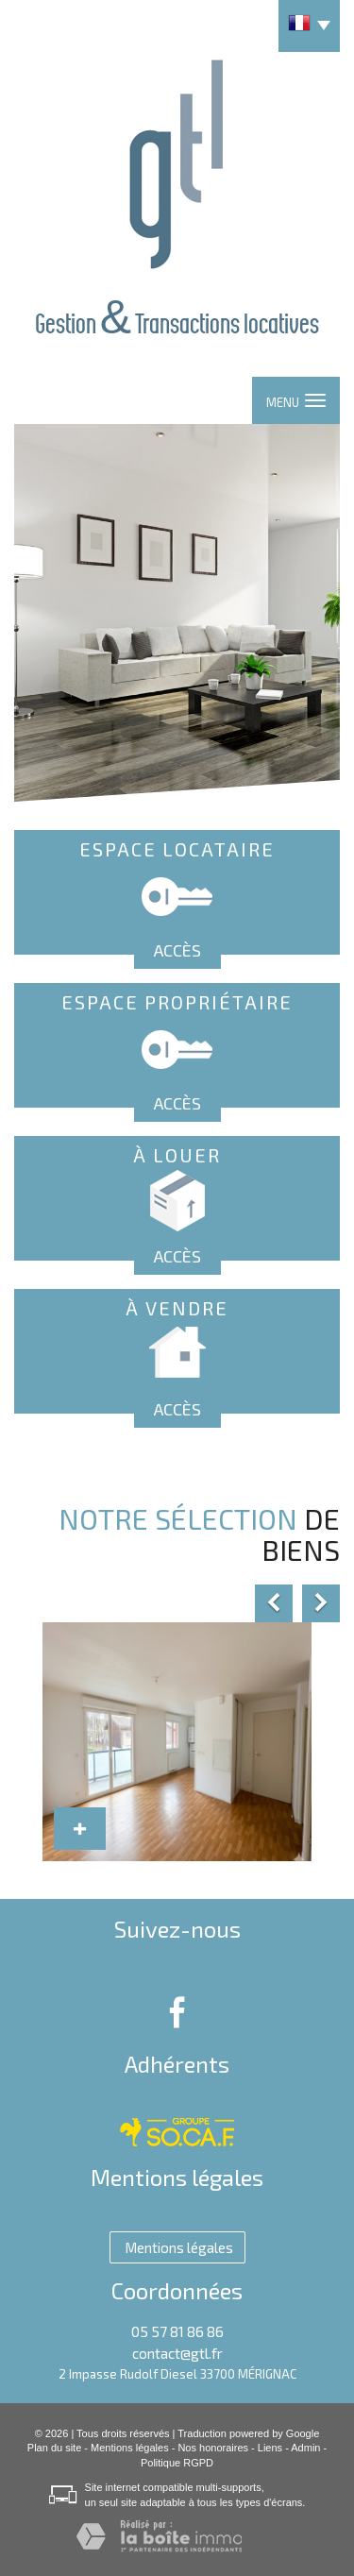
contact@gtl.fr (177, 2353)
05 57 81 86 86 (177, 2331)
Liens (270, 2447)
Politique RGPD (177, 2462)
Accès (177, 950)
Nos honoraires (212, 2447)
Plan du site (54, 2447)
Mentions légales (130, 2447)
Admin (305, 2447)
